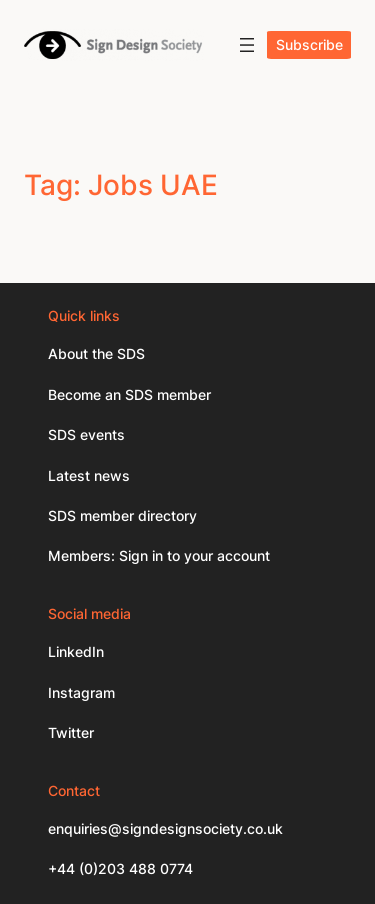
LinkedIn (76, 651)
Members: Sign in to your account (159, 555)
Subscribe (309, 44)
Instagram (81, 692)
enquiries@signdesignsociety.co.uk (165, 828)
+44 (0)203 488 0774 (120, 868)
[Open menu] (247, 45)
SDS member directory (122, 515)
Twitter (71, 732)
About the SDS (96, 353)
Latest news (89, 475)
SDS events (86, 434)
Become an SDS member (129, 394)
